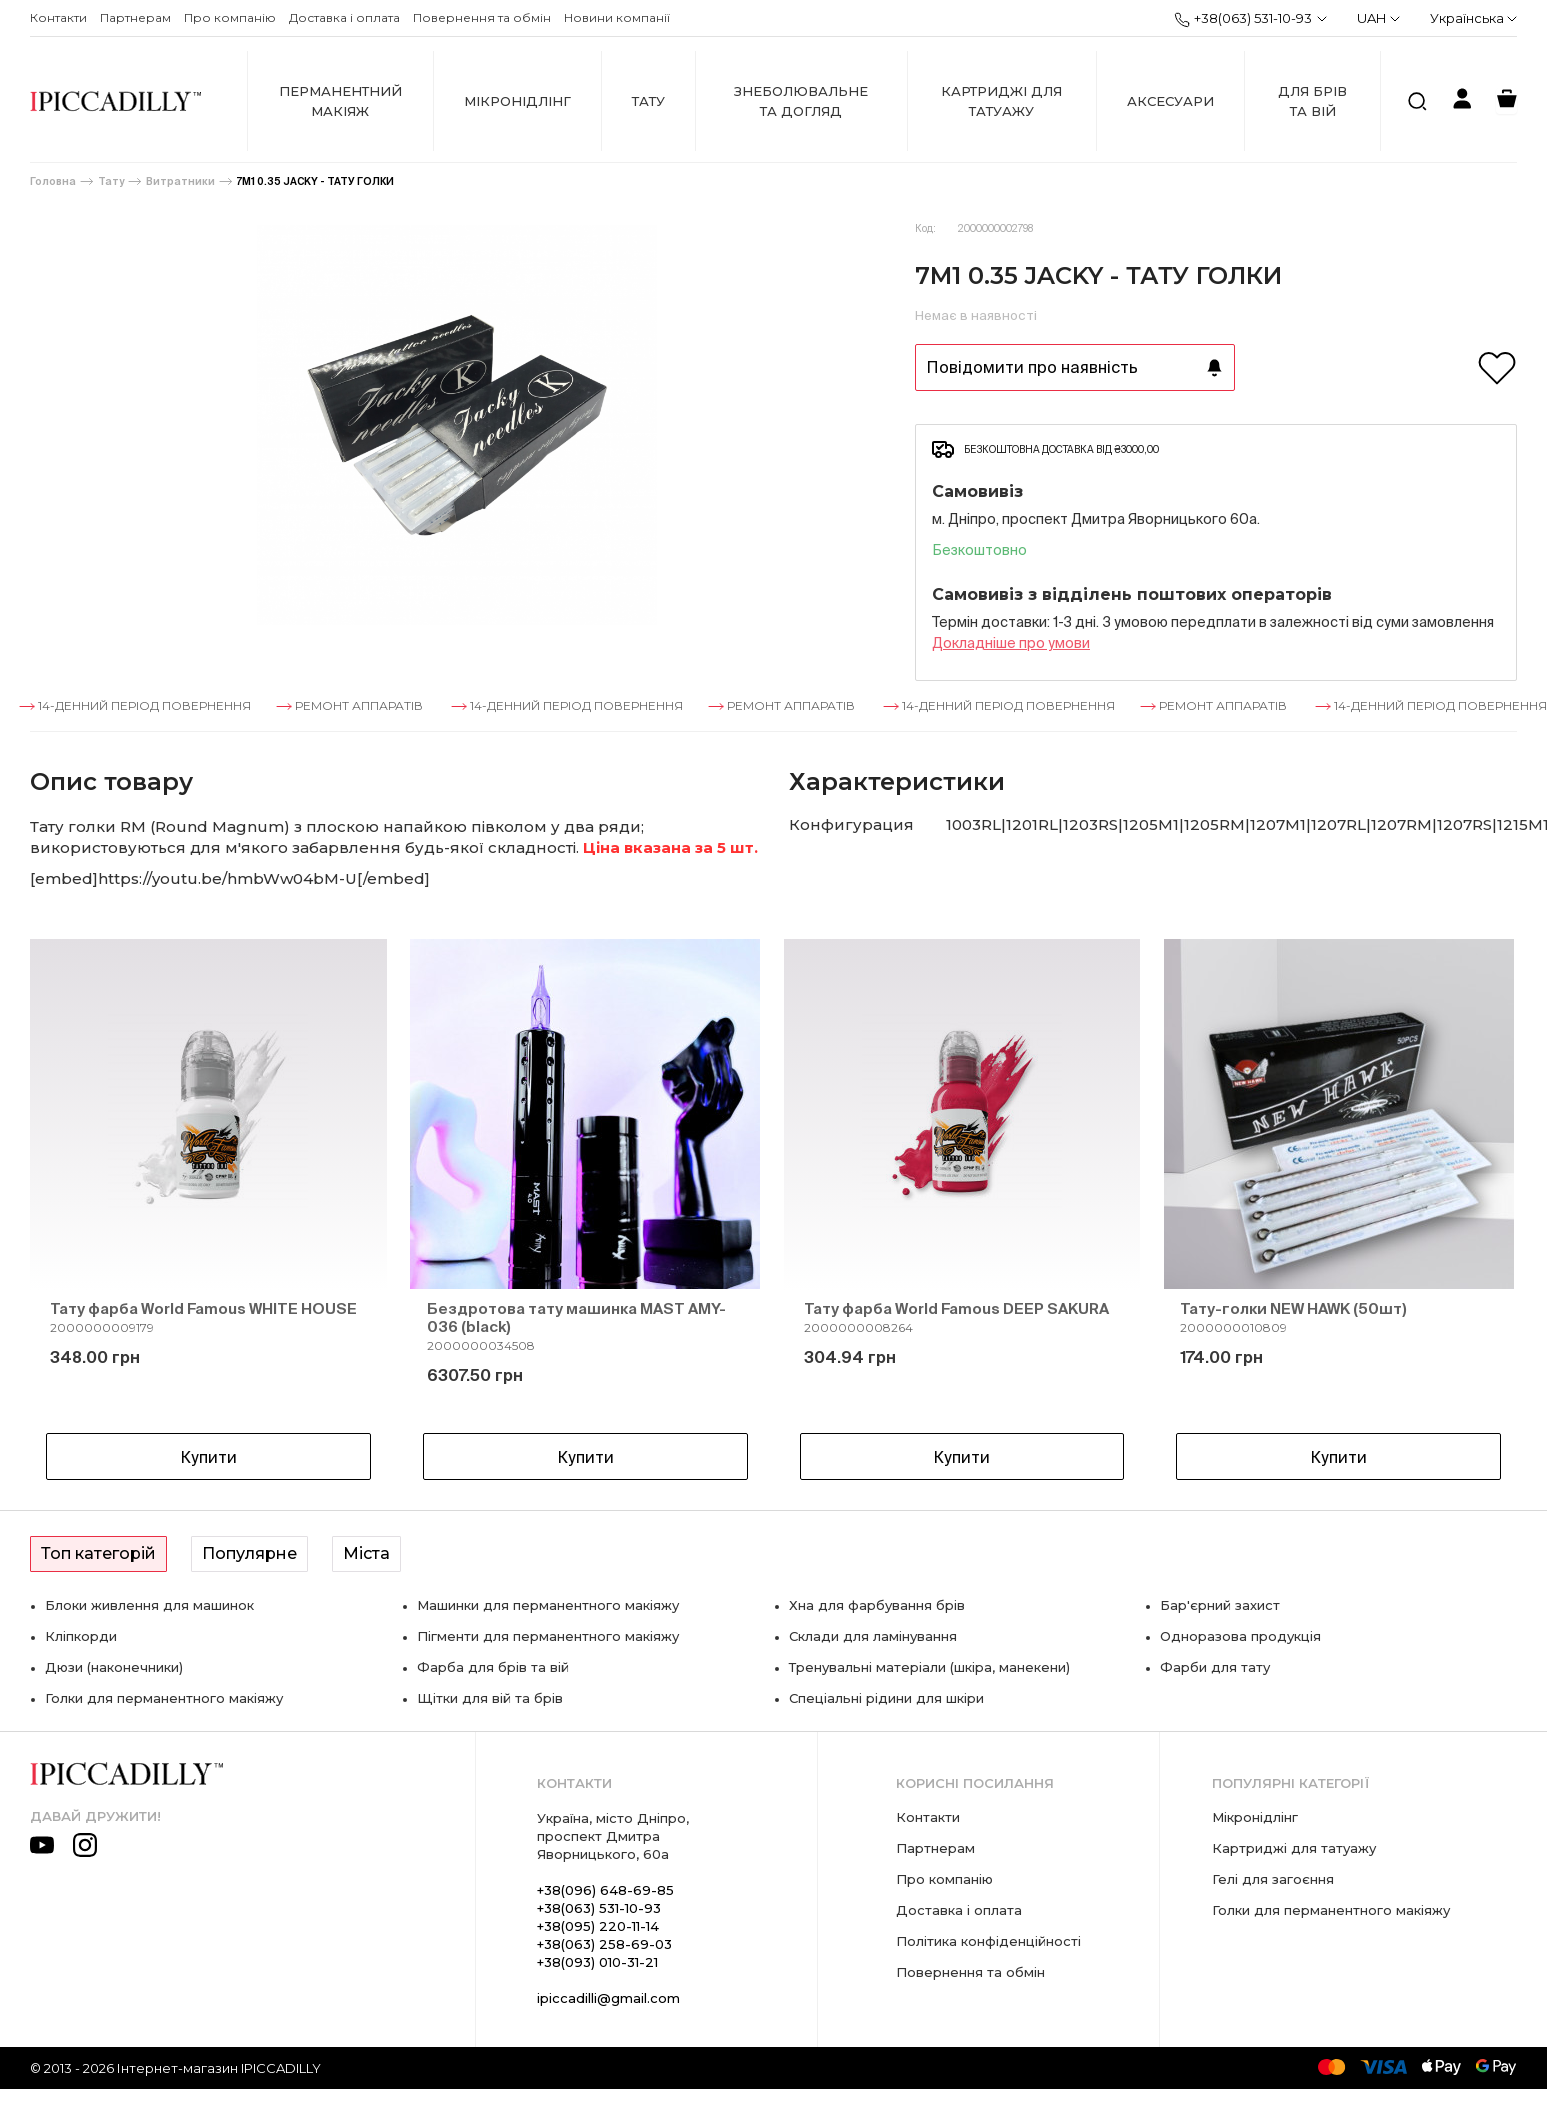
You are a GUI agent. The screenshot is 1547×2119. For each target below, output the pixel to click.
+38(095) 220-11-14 (598, 1926)
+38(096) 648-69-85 (605, 1890)
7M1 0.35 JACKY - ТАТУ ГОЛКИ (315, 181)
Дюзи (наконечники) (114, 1667)
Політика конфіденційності (988, 1941)
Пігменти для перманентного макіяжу (548, 1636)
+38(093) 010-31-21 (597, 1962)
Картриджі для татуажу (1001, 101)
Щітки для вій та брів (490, 1698)
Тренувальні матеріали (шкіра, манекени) (929, 1667)
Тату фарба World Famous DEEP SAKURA (956, 1308)
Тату (648, 101)
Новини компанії (617, 17)
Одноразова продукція (1240, 1636)
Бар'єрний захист (1220, 1605)
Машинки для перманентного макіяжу (548, 1605)
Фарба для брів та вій (493, 1667)
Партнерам (135, 17)
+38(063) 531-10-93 (1243, 19)
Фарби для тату (1215, 1667)
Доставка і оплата (344, 17)
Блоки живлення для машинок (149, 1605)
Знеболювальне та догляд (801, 101)
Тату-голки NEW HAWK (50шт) (1293, 1308)
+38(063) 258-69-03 (604, 1944)
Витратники (180, 181)
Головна (53, 181)
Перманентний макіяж (340, 101)
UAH (1378, 18)
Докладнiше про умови (1011, 643)
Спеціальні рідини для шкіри (886, 1698)
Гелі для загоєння (1273, 1879)
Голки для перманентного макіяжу (164, 1698)
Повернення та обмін (482, 17)
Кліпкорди (81, 1636)
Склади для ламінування (873, 1636)
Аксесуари (1170, 101)
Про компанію (230, 17)
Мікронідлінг (517, 101)
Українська (1473, 18)
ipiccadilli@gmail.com (608, 1998)
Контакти (58, 17)
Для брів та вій (1312, 101)
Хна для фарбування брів (877, 1605)
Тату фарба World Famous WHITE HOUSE (203, 1308)
